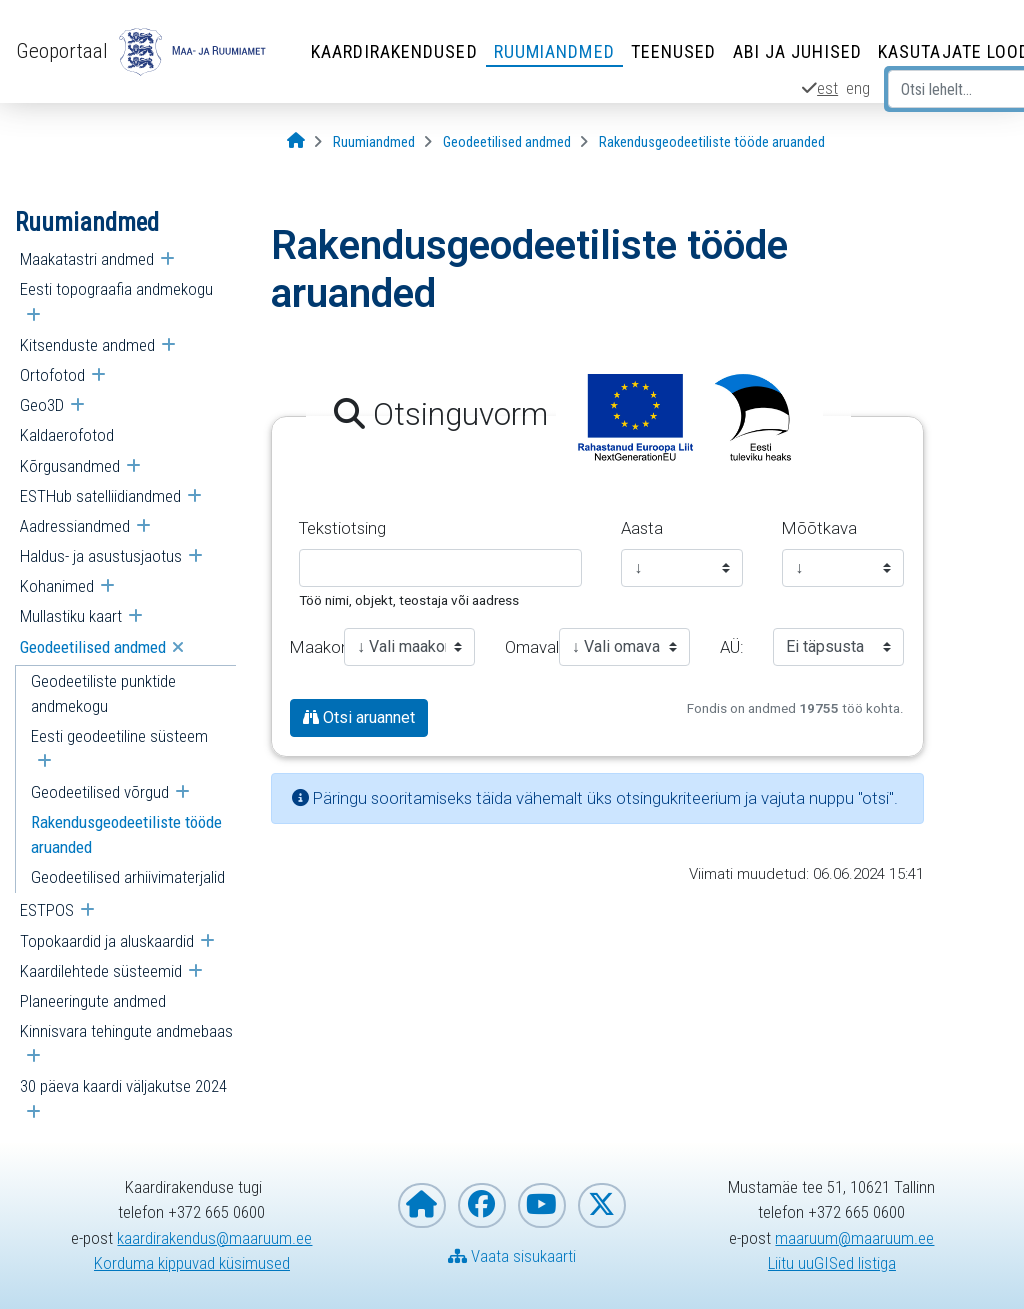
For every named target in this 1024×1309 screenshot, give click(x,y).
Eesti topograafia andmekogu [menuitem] (116, 289)
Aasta (642, 528)
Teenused (674, 51)
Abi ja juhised (797, 51)
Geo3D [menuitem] (42, 405)
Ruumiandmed (554, 51)
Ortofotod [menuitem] (52, 375)
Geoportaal (62, 51)
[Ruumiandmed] (374, 142)
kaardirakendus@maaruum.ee (214, 1238)
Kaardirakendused (394, 51)
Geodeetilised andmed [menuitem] (93, 647)
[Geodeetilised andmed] (507, 142)
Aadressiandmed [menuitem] (75, 526)
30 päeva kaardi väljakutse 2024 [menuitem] (123, 1086)
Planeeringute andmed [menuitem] (93, 1001)
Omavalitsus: (524, 647)
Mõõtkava (819, 528)
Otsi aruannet (359, 717)
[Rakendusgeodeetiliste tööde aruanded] (712, 142)
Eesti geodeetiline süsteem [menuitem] (119, 736)
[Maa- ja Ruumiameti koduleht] (422, 1205)
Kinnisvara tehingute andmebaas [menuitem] (126, 1031)
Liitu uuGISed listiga (832, 1263)
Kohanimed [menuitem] (57, 586)
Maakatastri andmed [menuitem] (87, 259)
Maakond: (309, 647)
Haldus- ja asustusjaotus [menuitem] (101, 556)
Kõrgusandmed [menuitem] (70, 466)
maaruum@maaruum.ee (854, 1238)
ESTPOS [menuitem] (47, 910)
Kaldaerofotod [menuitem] (67, 435)
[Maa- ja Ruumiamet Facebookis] (482, 1205)
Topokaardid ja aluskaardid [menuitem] (107, 941)
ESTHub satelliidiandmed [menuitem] (100, 496)
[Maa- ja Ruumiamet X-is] (602, 1205)
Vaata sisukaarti (512, 1256)
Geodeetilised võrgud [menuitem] (100, 792)
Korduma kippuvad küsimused (192, 1263)
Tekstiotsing (342, 528)
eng (858, 88)
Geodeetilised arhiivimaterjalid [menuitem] (128, 877)
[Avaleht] (296, 141)
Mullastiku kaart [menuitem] (71, 616)
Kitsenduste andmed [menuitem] (87, 345)
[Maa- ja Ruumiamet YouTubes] (542, 1205)
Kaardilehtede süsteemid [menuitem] (101, 971)
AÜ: (732, 647)
